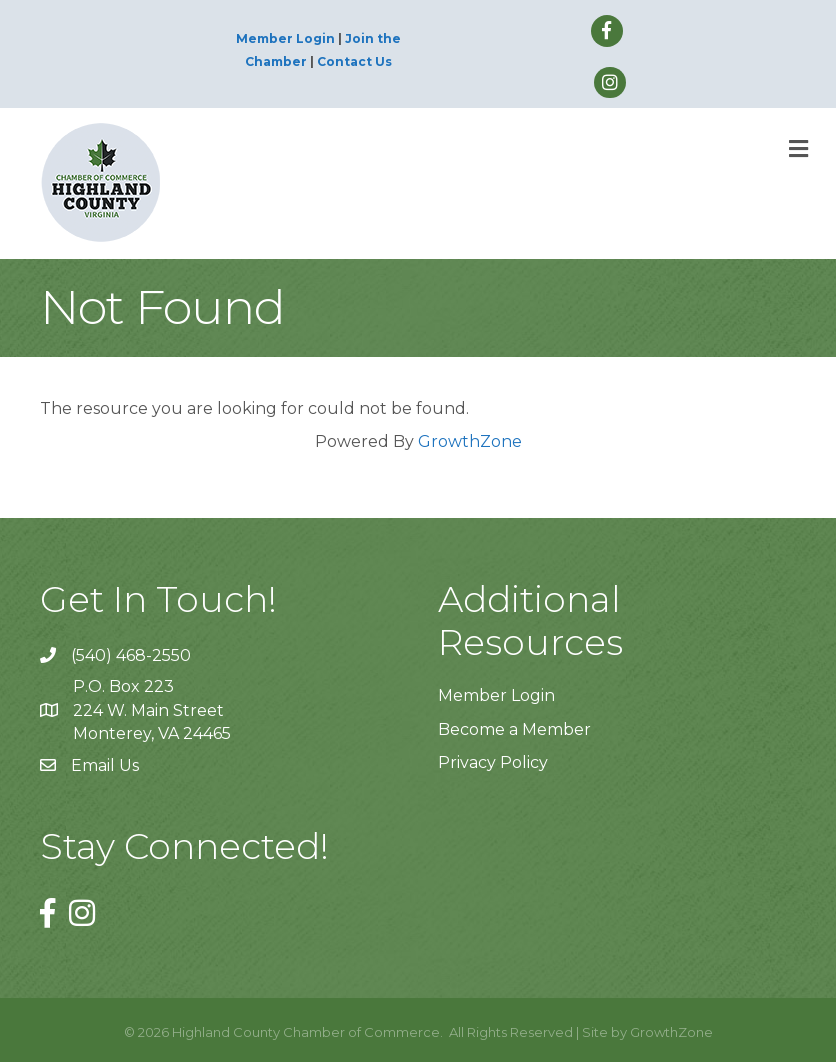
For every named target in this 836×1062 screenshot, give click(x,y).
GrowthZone (470, 441)
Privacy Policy (493, 762)
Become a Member (514, 729)
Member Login (285, 38)
